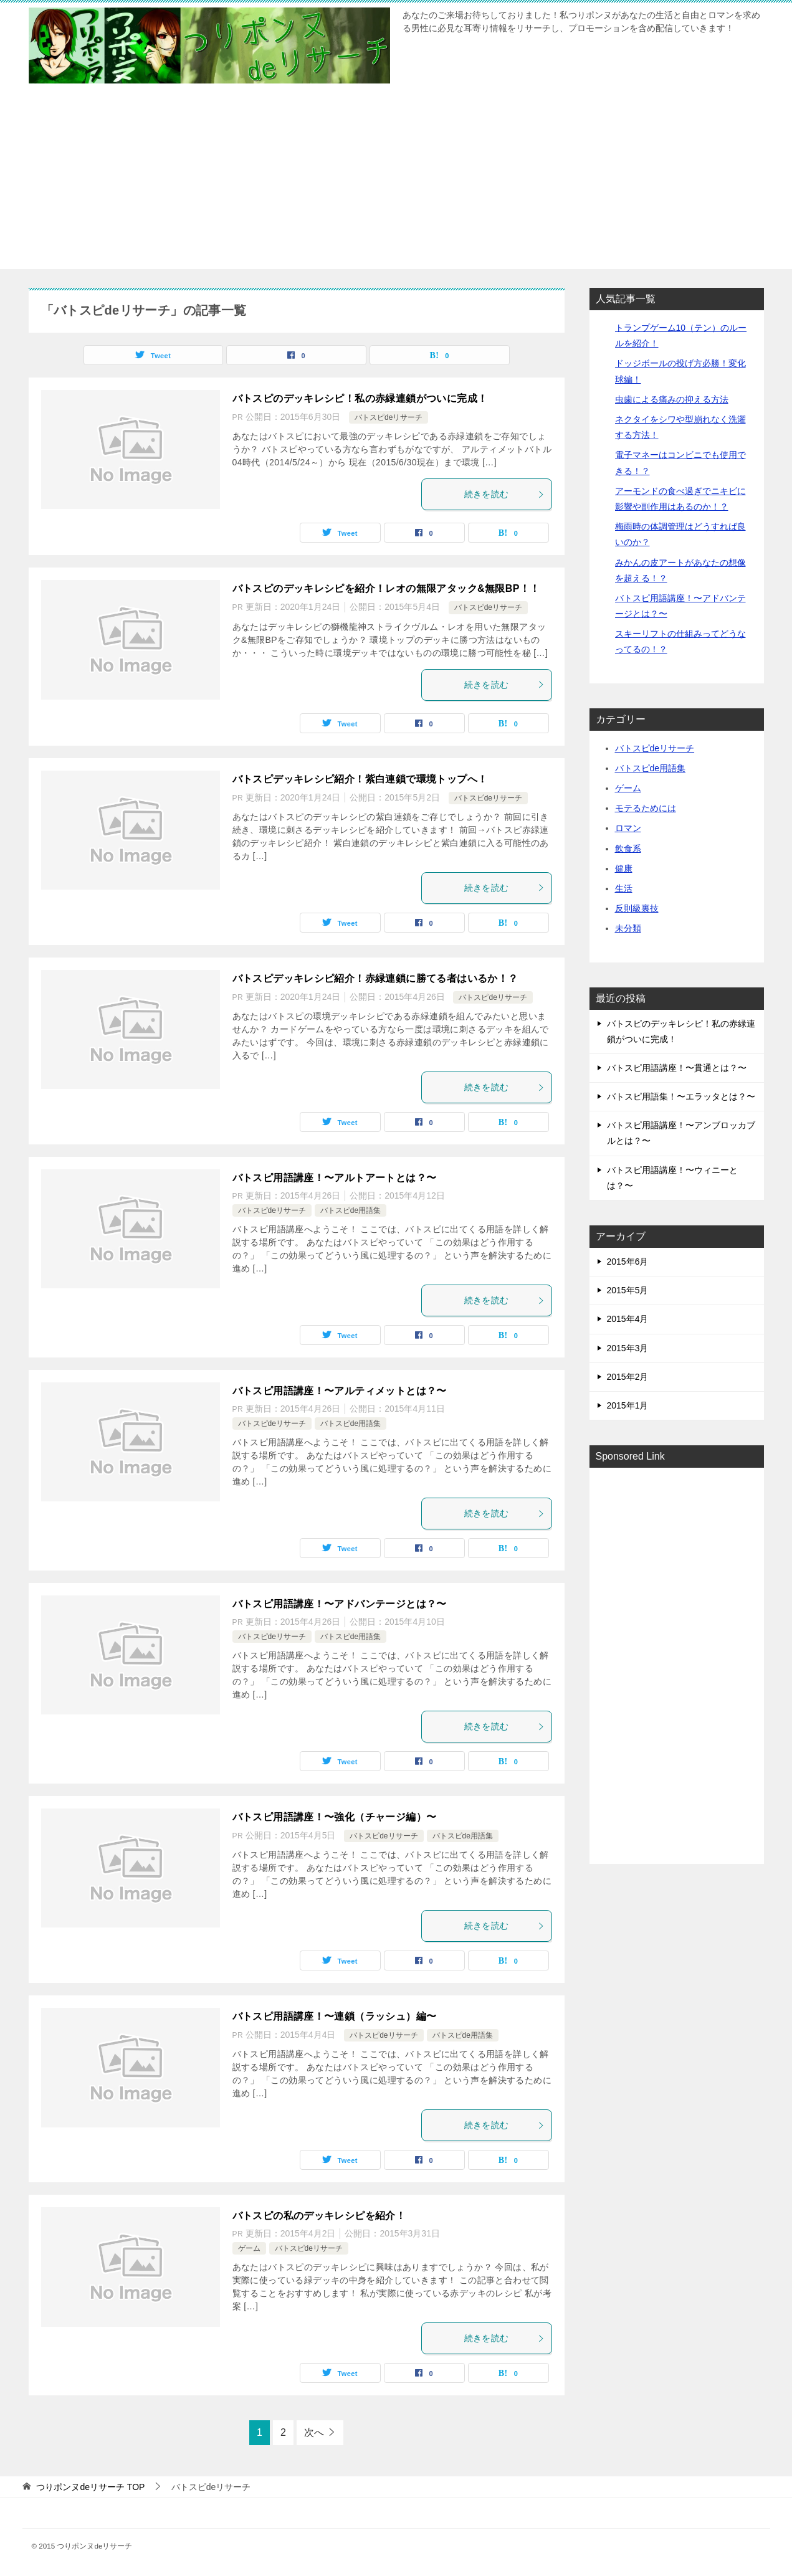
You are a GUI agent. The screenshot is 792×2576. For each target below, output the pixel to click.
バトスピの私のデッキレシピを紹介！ (319, 2215)
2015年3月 (628, 1348)
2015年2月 (628, 1377)
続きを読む (504, 494)
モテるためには (645, 808)
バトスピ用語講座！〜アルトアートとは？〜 (334, 1177)
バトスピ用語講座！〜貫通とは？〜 (677, 1068)
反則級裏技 (637, 908)
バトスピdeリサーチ (388, 417)
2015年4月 (628, 1319)
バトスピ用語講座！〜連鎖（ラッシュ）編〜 (334, 2016)
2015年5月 (628, 1290)
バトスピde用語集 (350, 1210)
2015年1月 (628, 1405)
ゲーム (249, 2248)
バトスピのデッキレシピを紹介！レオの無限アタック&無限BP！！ (386, 588)
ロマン (628, 828)
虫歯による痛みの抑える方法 (671, 399)
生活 (623, 888)
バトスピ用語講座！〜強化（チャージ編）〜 (334, 1817)
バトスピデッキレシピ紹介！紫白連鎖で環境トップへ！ (360, 779)
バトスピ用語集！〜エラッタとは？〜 (681, 1096)
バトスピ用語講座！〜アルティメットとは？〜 (339, 1390)
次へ (314, 2432)
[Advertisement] (396, 182)
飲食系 (628, 848)
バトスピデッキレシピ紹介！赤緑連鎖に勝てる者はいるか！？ (375, 978)
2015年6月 (628, 1262)
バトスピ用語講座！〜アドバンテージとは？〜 (339, 1604)
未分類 (628, 928)
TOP (90, 2487)
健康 (623, 868)
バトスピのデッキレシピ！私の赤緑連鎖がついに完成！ (360, 398)
